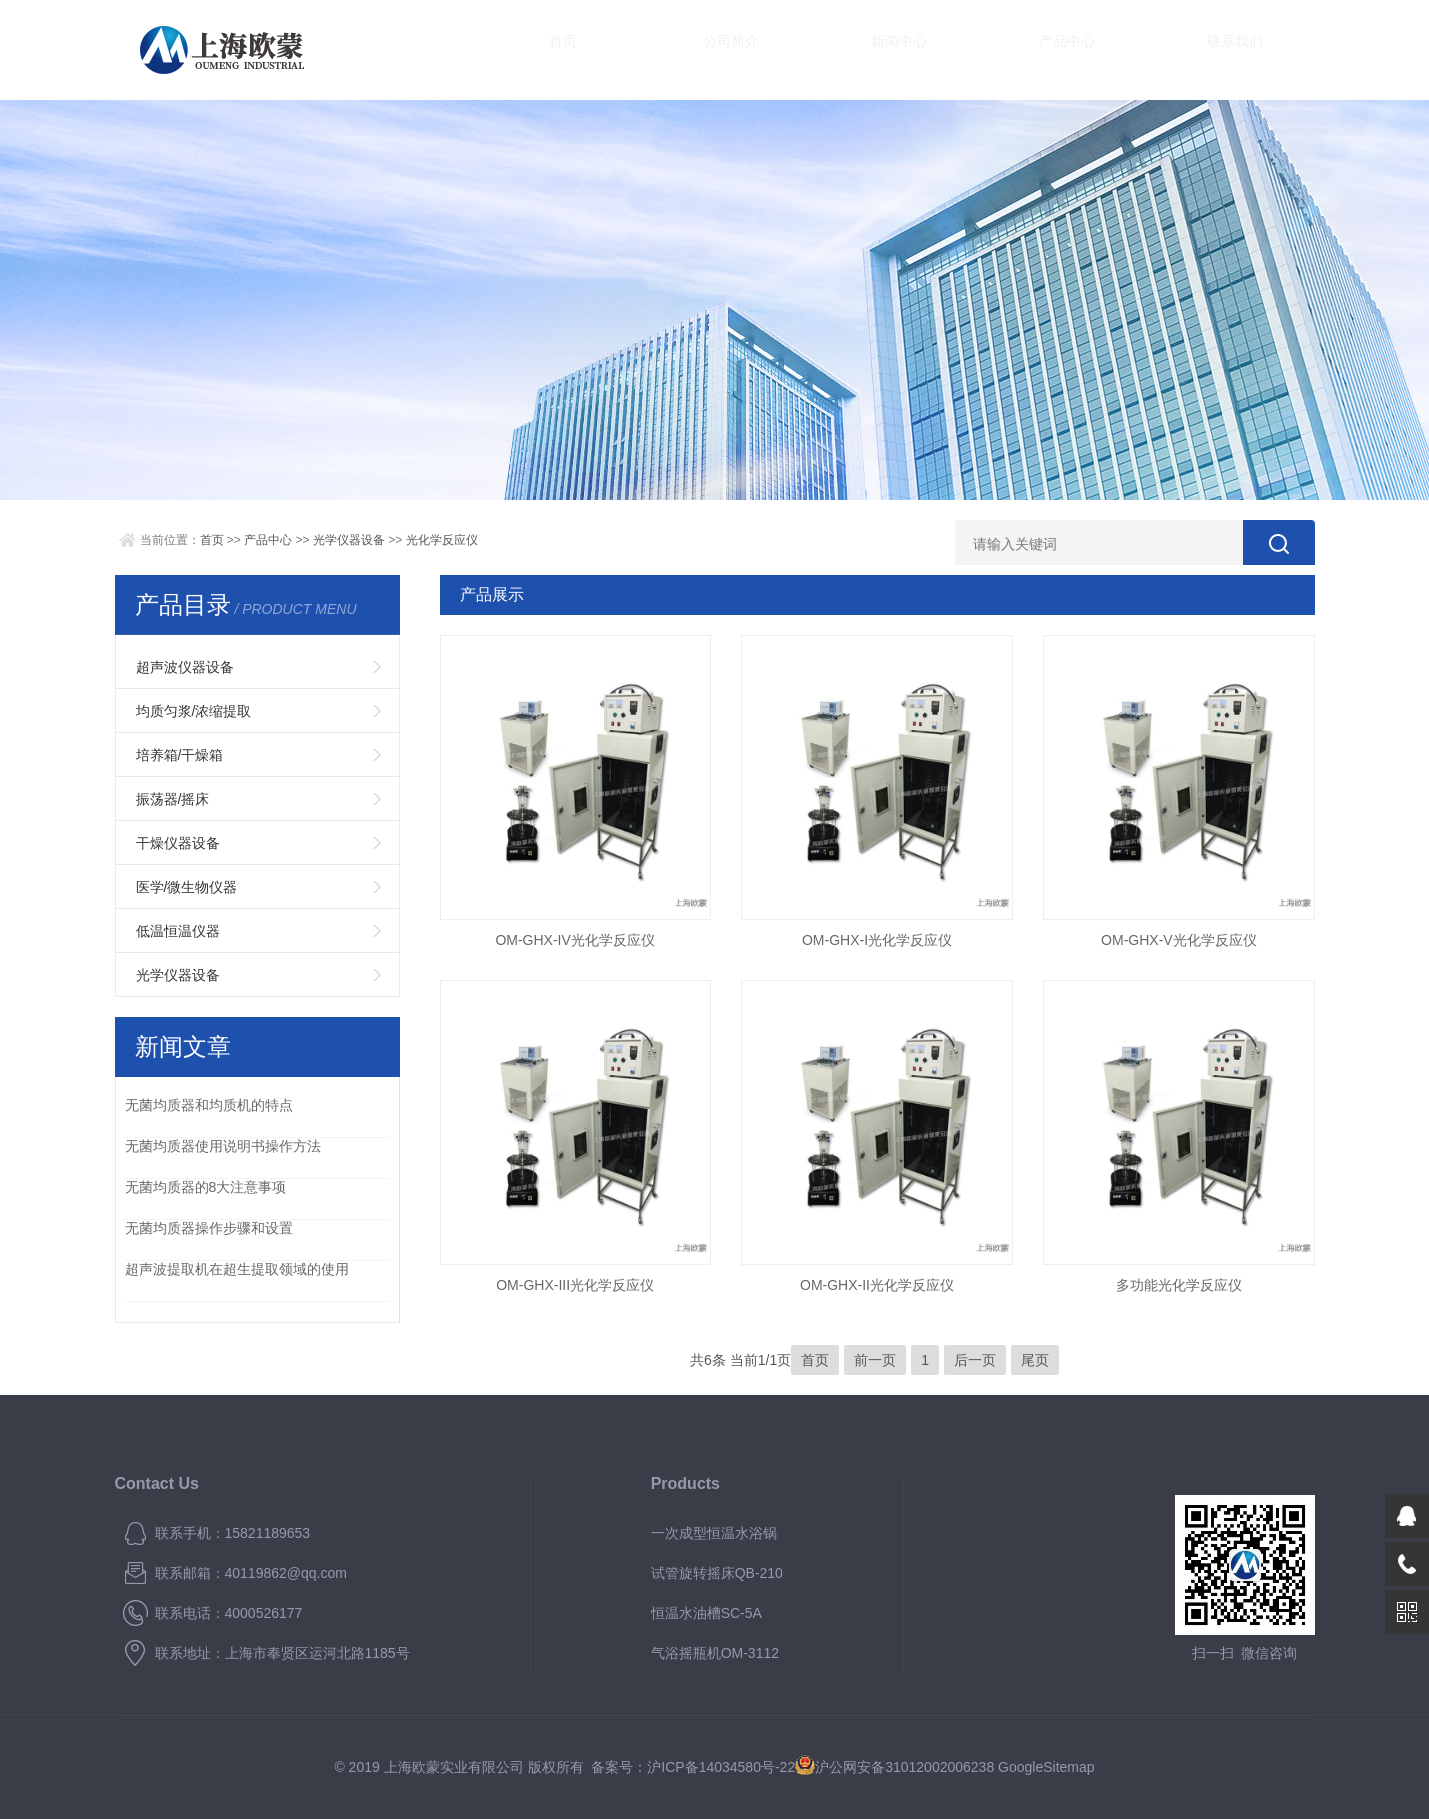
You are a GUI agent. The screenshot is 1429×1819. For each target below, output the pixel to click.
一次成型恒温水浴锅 (714, 1533)
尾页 (1035, 1360)
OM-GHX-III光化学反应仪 (575, 1285)
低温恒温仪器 (178, 931)
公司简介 (685, 49)
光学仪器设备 (349, 540)
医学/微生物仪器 (187, 887)
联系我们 (1105, 49)
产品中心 (965, 49)
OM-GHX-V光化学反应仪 (1179, 940)
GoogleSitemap (1046, 1767)
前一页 (875, 1360)
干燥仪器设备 (178, 843)
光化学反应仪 (442, 540)
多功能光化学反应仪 (1179, 1285)
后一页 (975, 1360)
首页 (545, 49)
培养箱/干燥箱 (180, 755)
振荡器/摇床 (173, 799)
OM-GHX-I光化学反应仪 (877, 940)
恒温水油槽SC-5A (706, 1613)
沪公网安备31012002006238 (904, 1767)
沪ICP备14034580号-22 (721, 1767)
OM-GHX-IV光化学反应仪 (574, 940)
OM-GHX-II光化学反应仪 (877, 1285)
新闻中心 (825, 49)
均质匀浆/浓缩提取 (194, 711)
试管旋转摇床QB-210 (717, 1573)
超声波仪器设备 (185, 667)
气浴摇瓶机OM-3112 (715, 1653)
